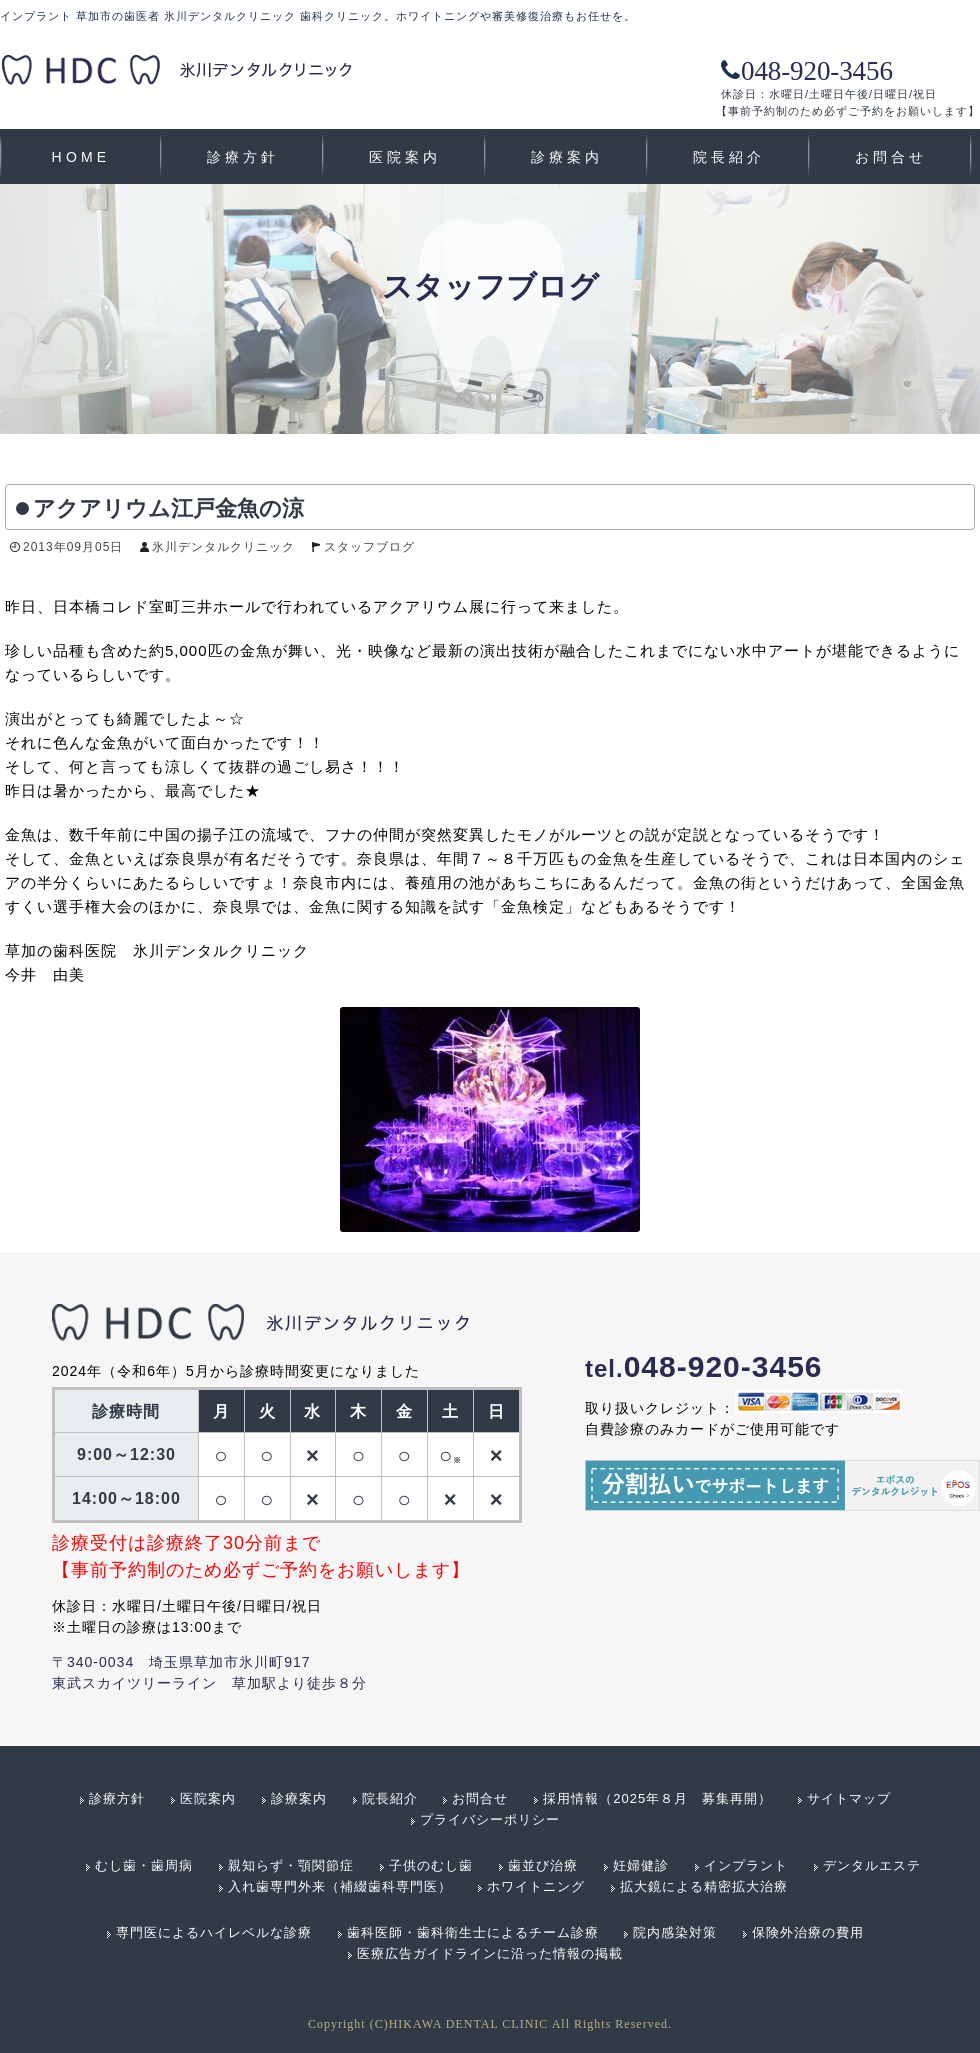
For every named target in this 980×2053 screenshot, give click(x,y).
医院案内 (405, 157)
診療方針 (243, 157)
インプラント (746, 1865)
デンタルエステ (872, 1865)
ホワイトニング (536, 1886)
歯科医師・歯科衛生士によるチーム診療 (473, 1932)
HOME (81, 157)
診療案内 (567, 157)
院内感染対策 (675, 1932)
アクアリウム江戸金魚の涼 (168, 508)
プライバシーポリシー (490, 1819)
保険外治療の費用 (808, 1932)
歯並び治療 (543, 1865)
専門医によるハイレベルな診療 (214, 1932)
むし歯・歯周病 (144, 1865)
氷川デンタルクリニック (223, 547)
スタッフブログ (369, 547)
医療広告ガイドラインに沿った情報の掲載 (490, 1953)
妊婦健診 (641, 1865)
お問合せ (891, 157)
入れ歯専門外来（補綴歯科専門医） (340, 1886)
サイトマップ (849, 1798)
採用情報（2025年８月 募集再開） (657, 1798)
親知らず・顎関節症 (291, 1865)
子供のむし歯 (431, 1865)
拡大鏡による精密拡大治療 (704, 1886)
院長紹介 (729, 157)
